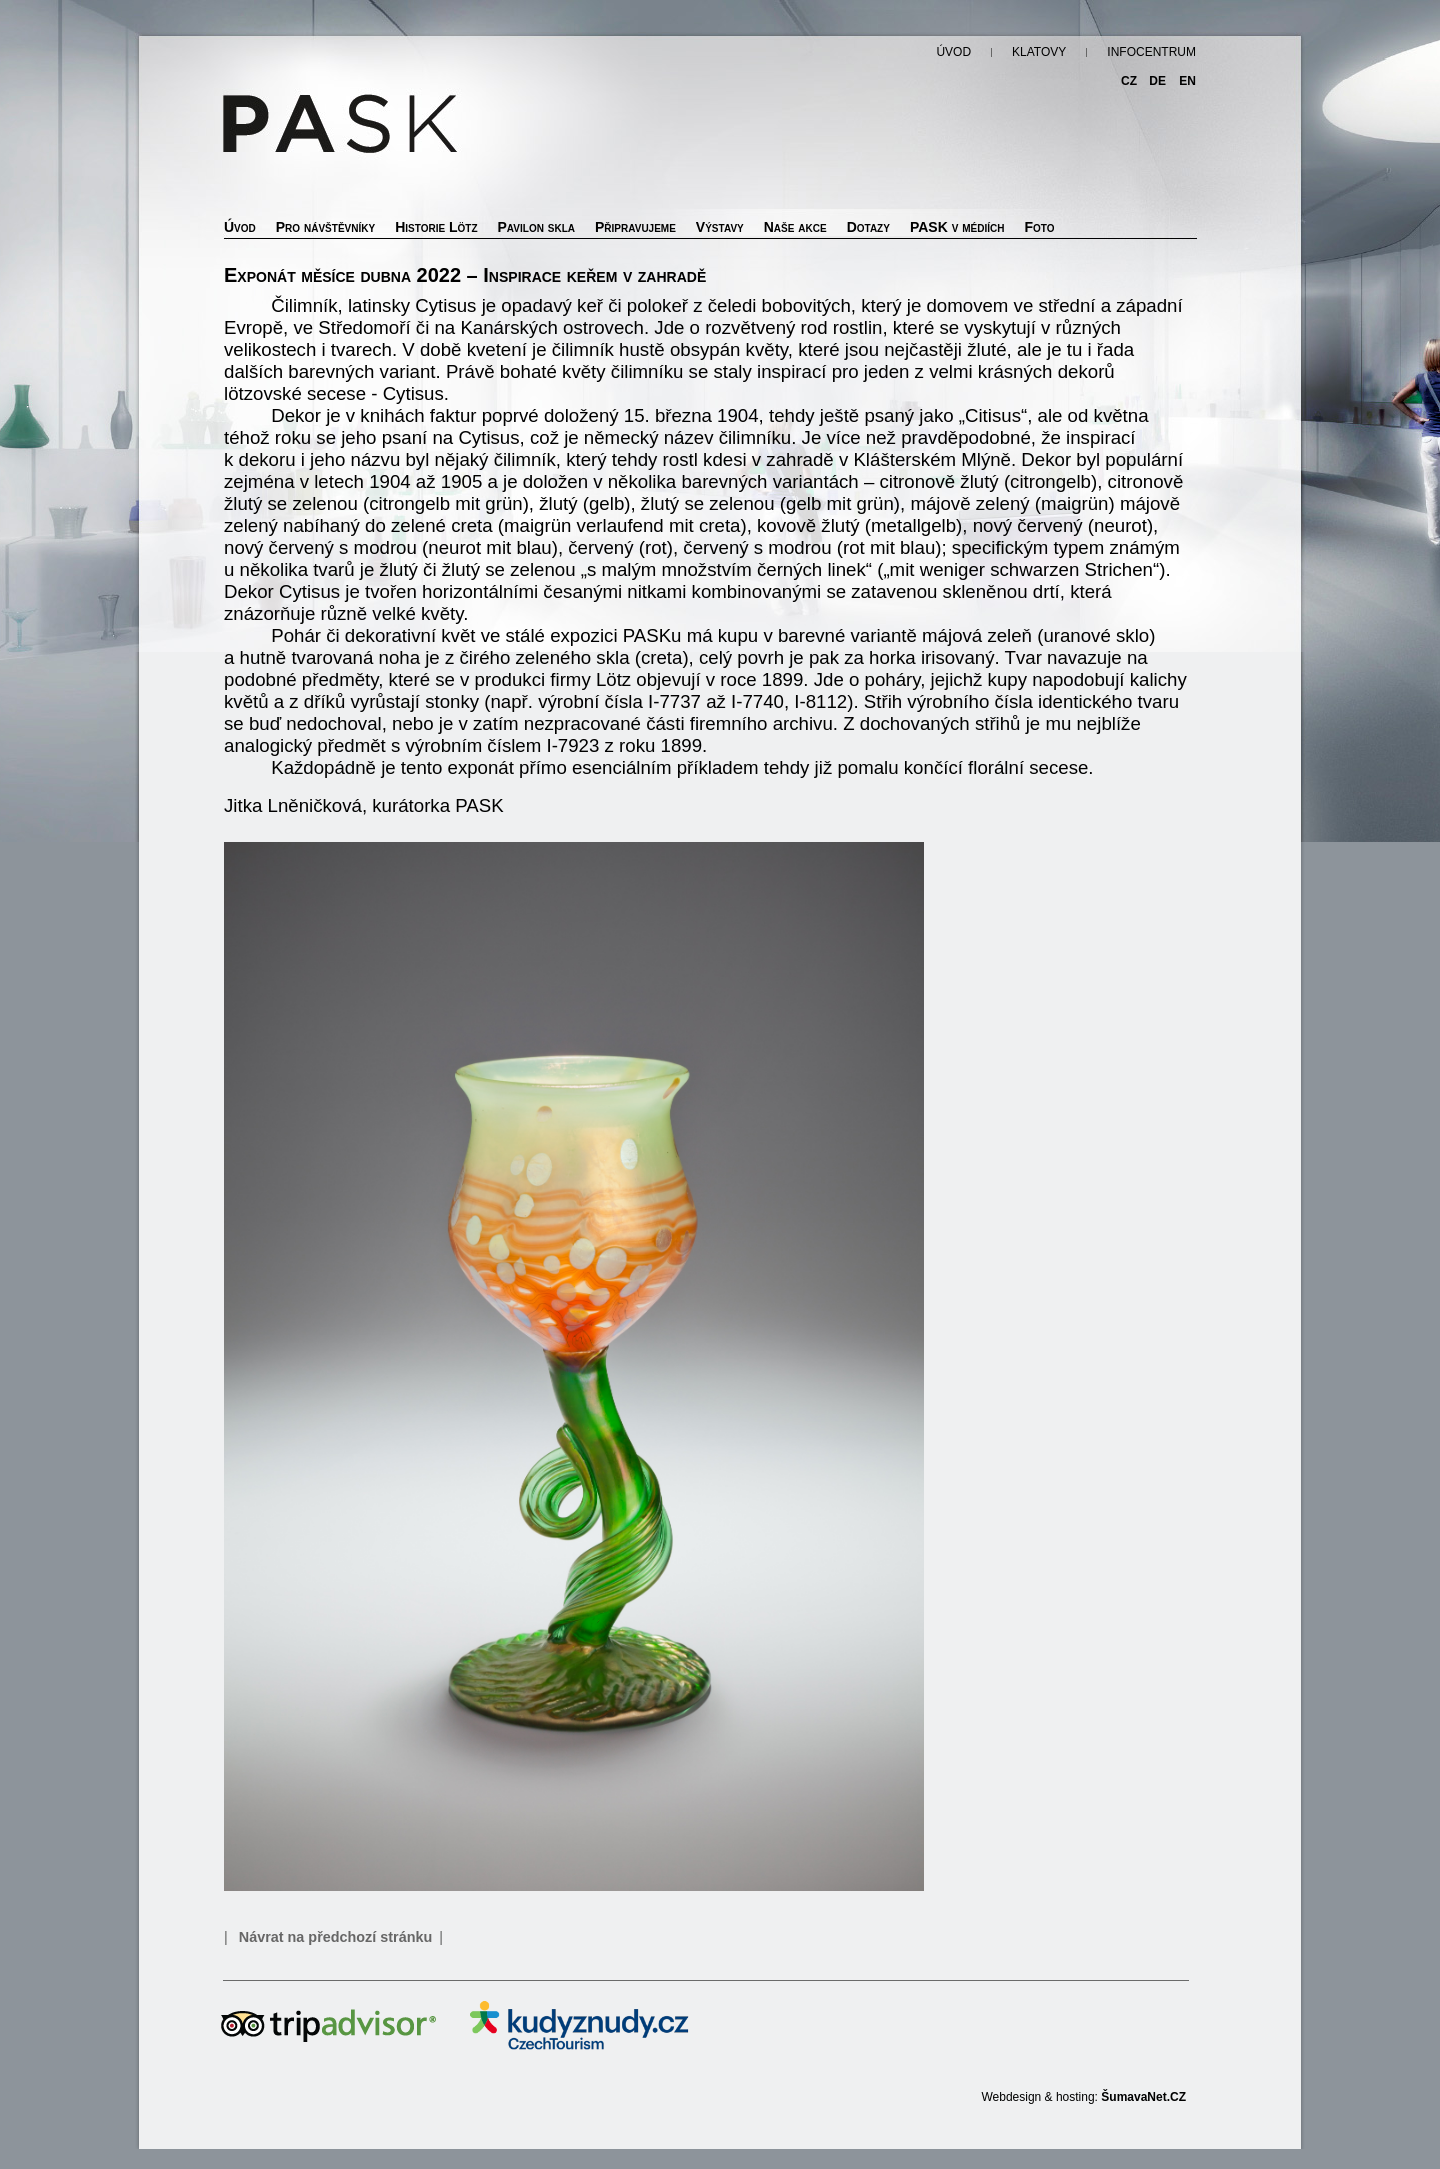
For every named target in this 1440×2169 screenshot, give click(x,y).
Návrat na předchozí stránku (336, 1937)
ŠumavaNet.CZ (1143, 2097)
